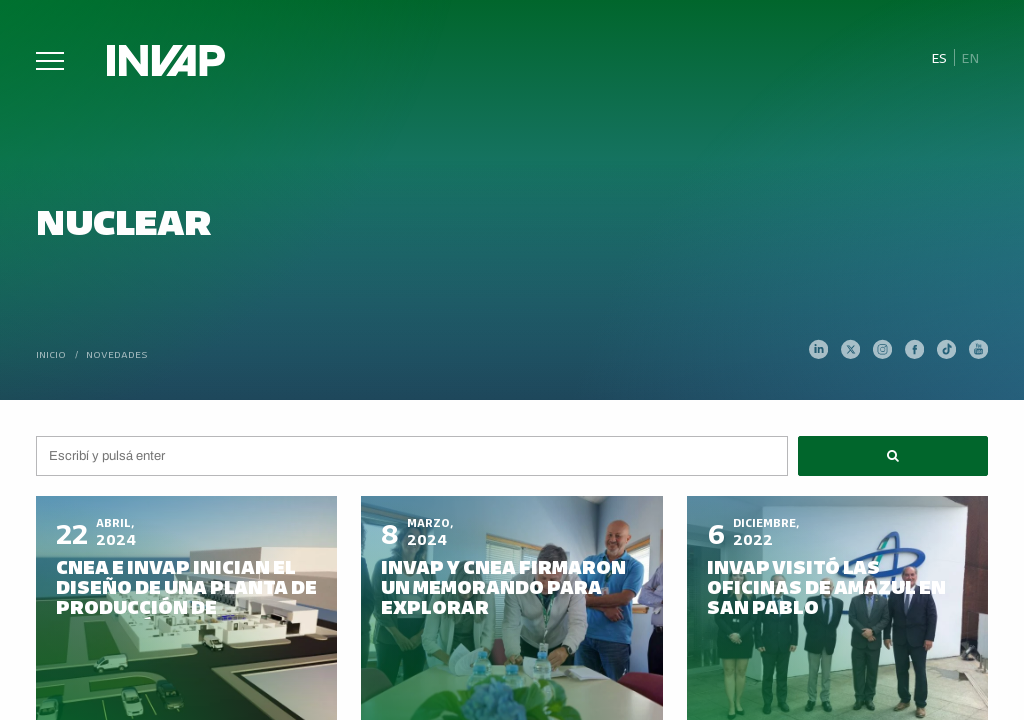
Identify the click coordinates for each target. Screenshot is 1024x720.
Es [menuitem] (939, 57)
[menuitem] (938, 58)
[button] (893, 456)
